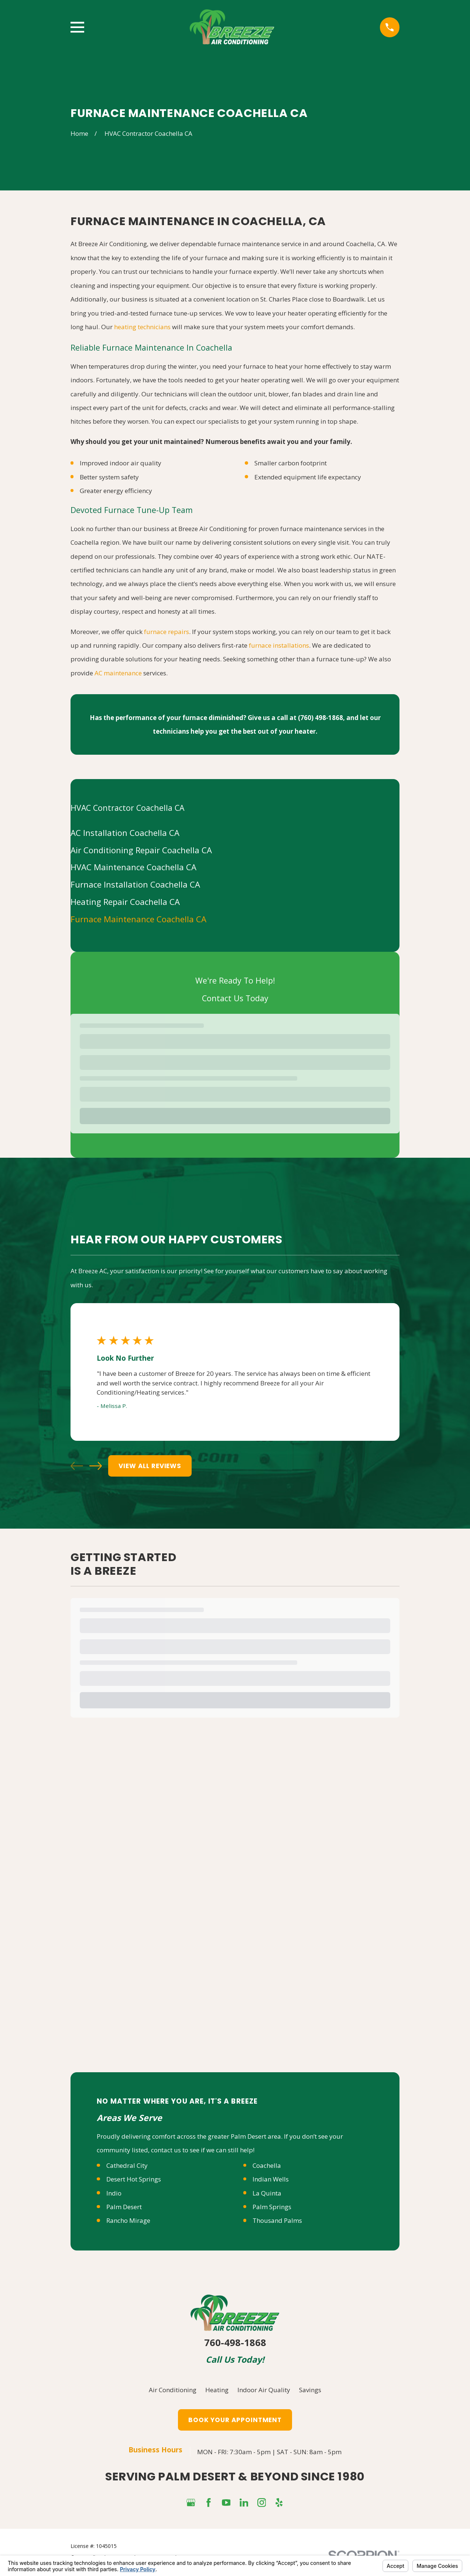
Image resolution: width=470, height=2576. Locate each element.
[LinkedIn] (244, 2173)
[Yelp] (279, 2173)
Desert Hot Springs (133, 1850)
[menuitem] (235, 832)
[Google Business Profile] (190, 2173)
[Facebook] (208, 2173)
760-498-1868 (235, 2013)
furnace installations (279, 645)
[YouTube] (226, 2173)
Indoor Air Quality (263, 2061)
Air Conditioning (172, 2061)
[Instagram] (261, 2173)
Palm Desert (124, 1878)
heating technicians (142, 327)
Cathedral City (127, 1836)
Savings (310, 2061)
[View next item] (95, 1466)
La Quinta (267, 1864)
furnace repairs (166, 631)
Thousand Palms (277, 1891)
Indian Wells (271, 1850)
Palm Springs (272, 1878)
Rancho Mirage (128, 1891)
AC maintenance (118, 673)
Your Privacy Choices (171, 2228)
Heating (217, 2061)
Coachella (267, 1836)
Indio (113, 1864)
